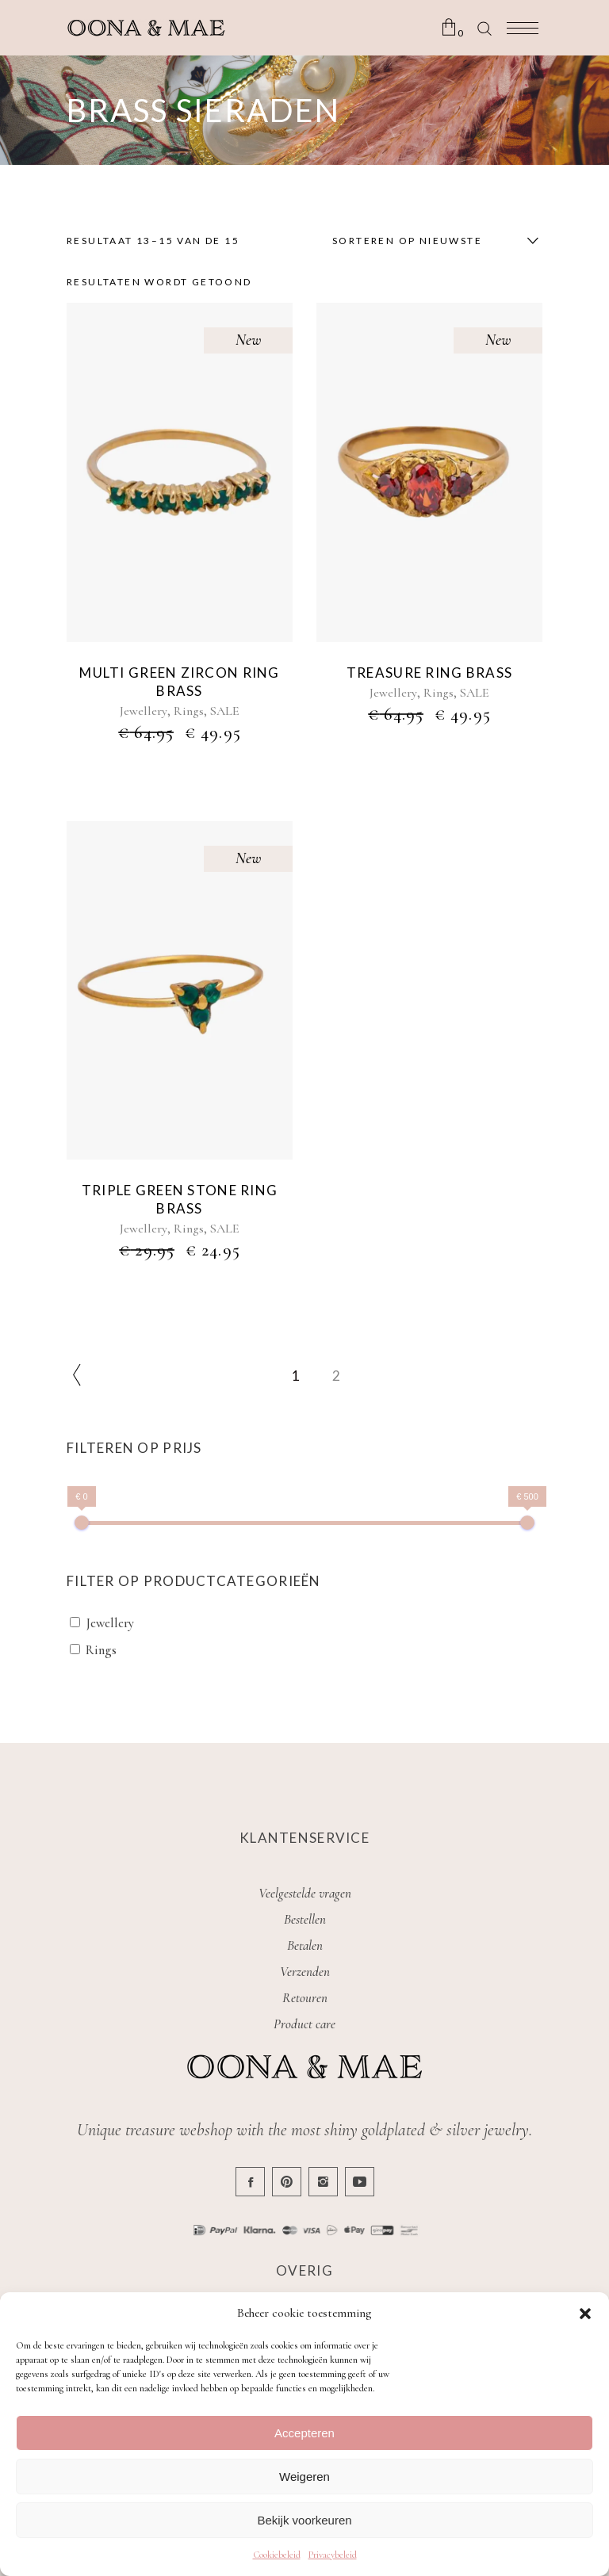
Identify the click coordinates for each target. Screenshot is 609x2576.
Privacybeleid (332, 2554)
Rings (189, 711)
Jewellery (143, 711)
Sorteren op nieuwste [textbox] (407, 241)
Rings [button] (101, 1650)
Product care (304, 2024)
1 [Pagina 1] (296, 1375)
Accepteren (304, 2433)
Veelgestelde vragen (305, 1893)
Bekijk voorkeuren (304, 2520)
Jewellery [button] (110, 1623)
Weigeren (304, 2476)
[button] (585, 2314)
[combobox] (431, 241)
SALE (224, 711)
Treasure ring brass (429, 672)
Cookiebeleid (277, 2554)
